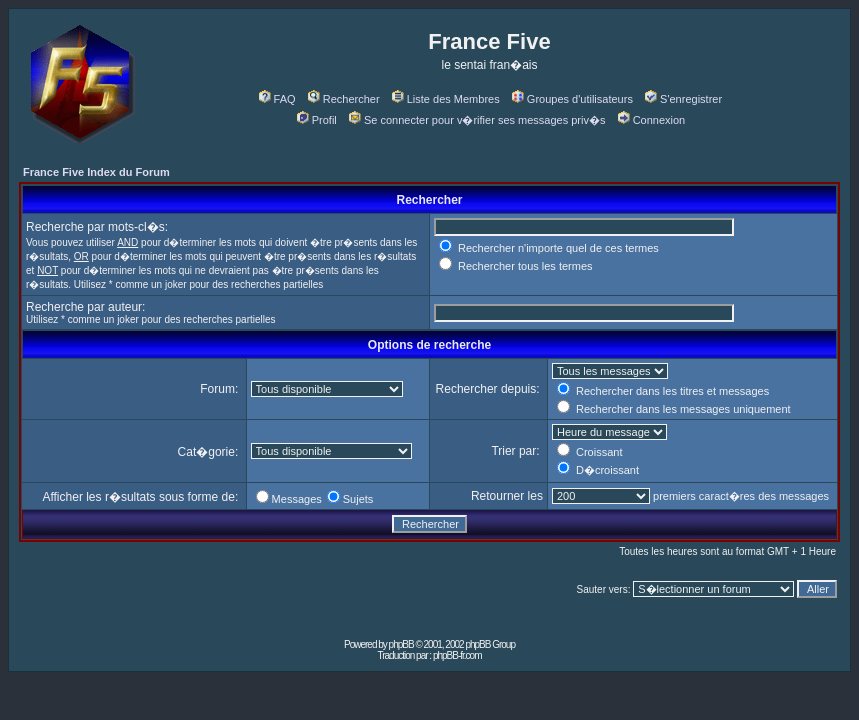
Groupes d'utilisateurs (572, 99)
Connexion (652, 120)
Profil (317, 120)
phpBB (401, 644)
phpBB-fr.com (457, 655)
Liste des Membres (446, 99)
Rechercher (344, 99)
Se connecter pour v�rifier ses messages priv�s (477, 120)
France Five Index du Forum (96, 172)
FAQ (277, 99)
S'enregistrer (683, 99)
